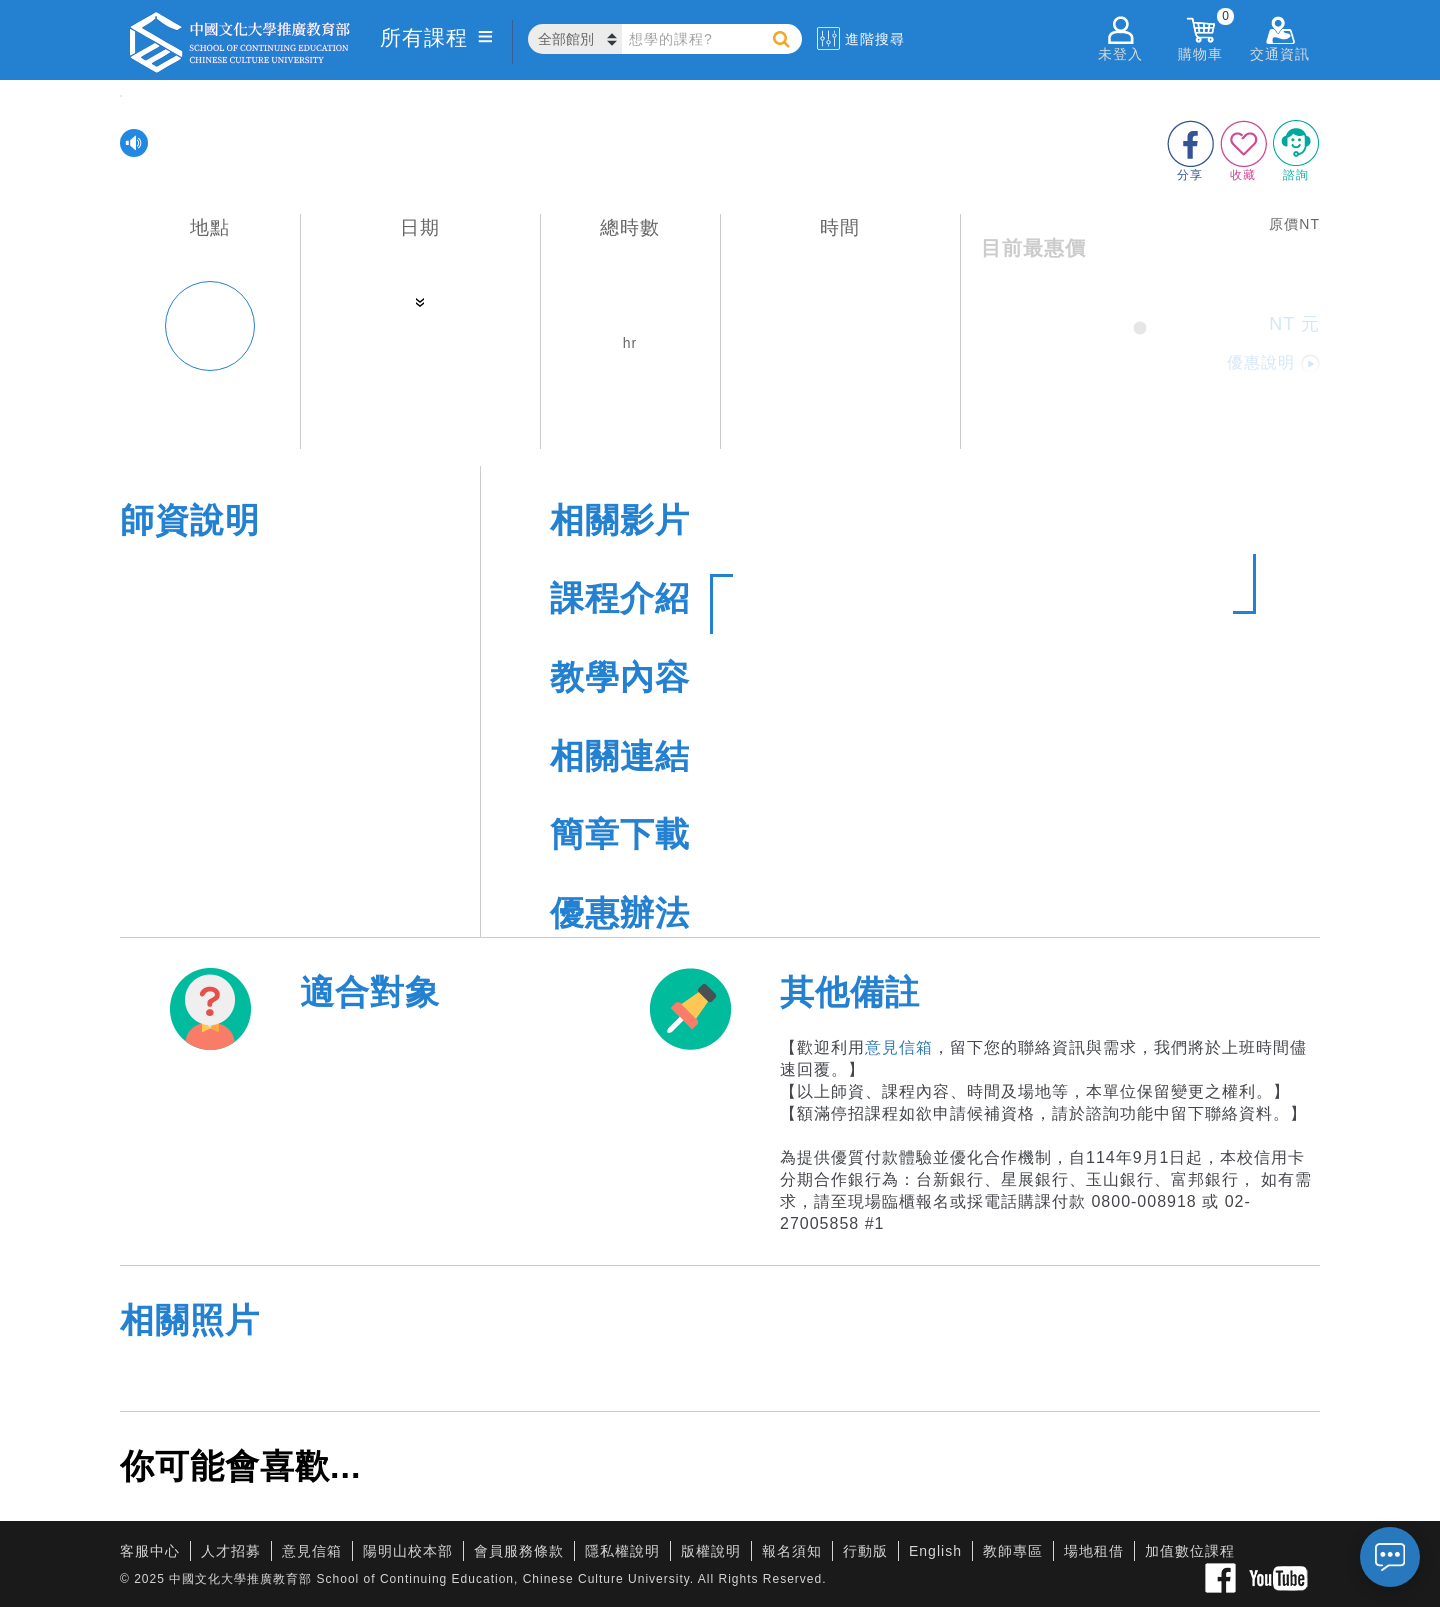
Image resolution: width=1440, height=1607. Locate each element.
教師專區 (1013, 1551)
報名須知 (792, 1551)
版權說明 (711, 1551)
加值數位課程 (1190, 1551)
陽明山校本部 (408, 1551)
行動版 (865, 1551)
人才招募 (231, 1551)
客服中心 (150, 1551)
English (935, 1551)
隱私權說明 (622, 1551)
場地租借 (1094, 1551)
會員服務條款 (519, 1551)
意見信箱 (899, 1047)
